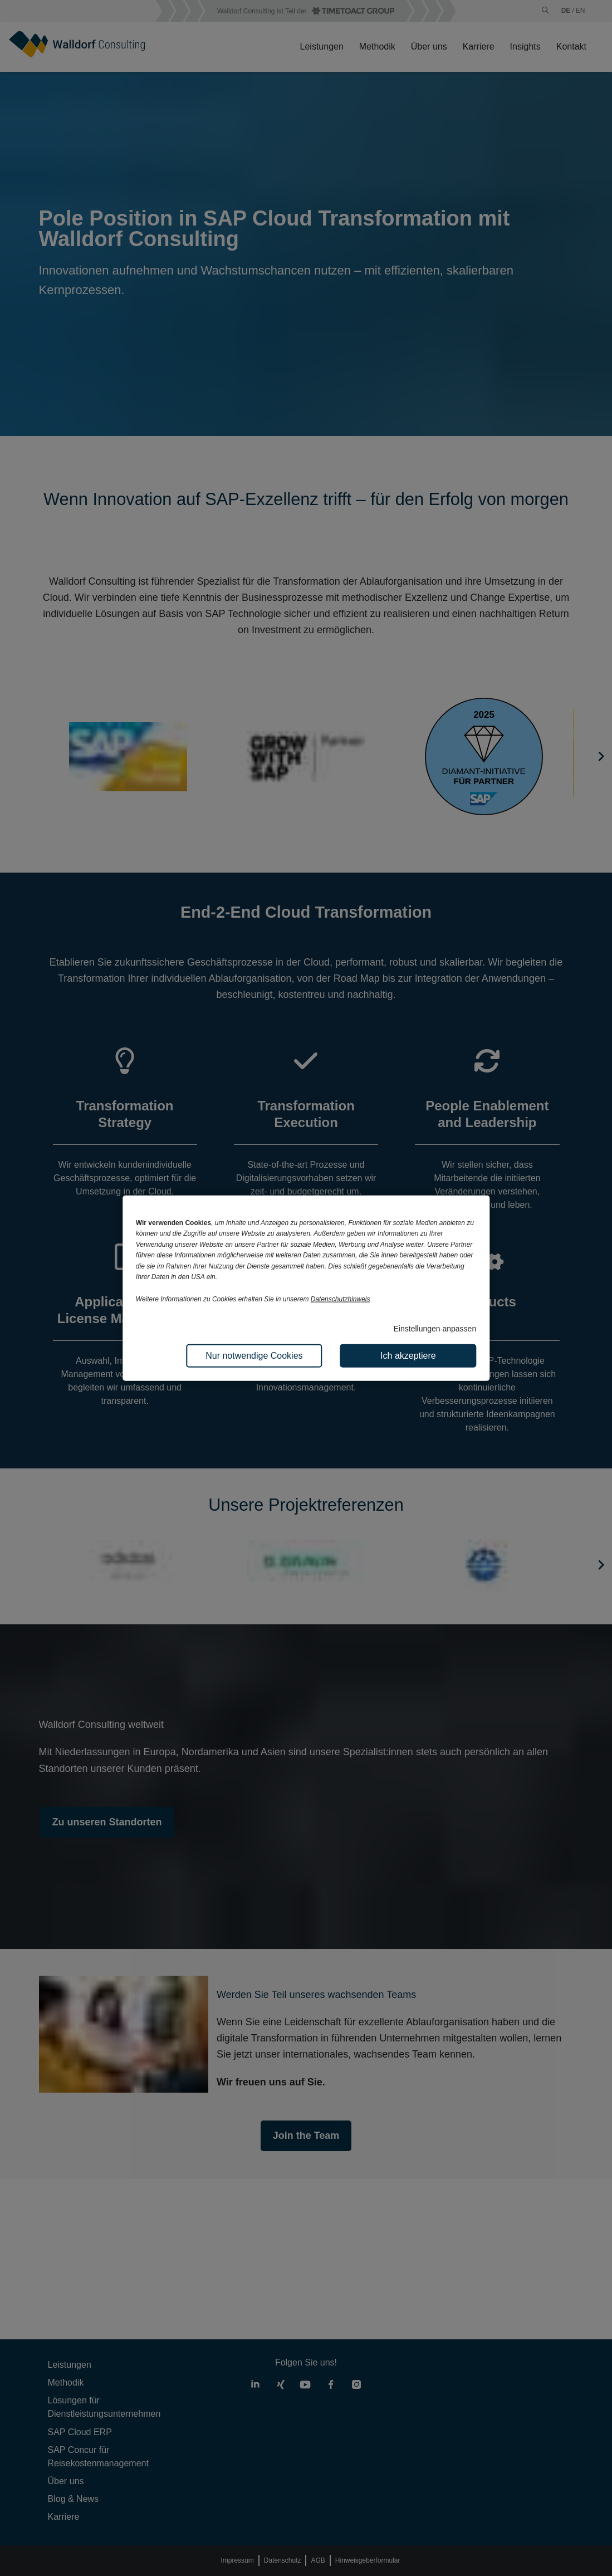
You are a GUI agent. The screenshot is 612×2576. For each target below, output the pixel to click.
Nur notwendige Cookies (253, 1355)
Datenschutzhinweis (340, 1298)
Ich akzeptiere (408, 1355)
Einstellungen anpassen (435, 1328)
